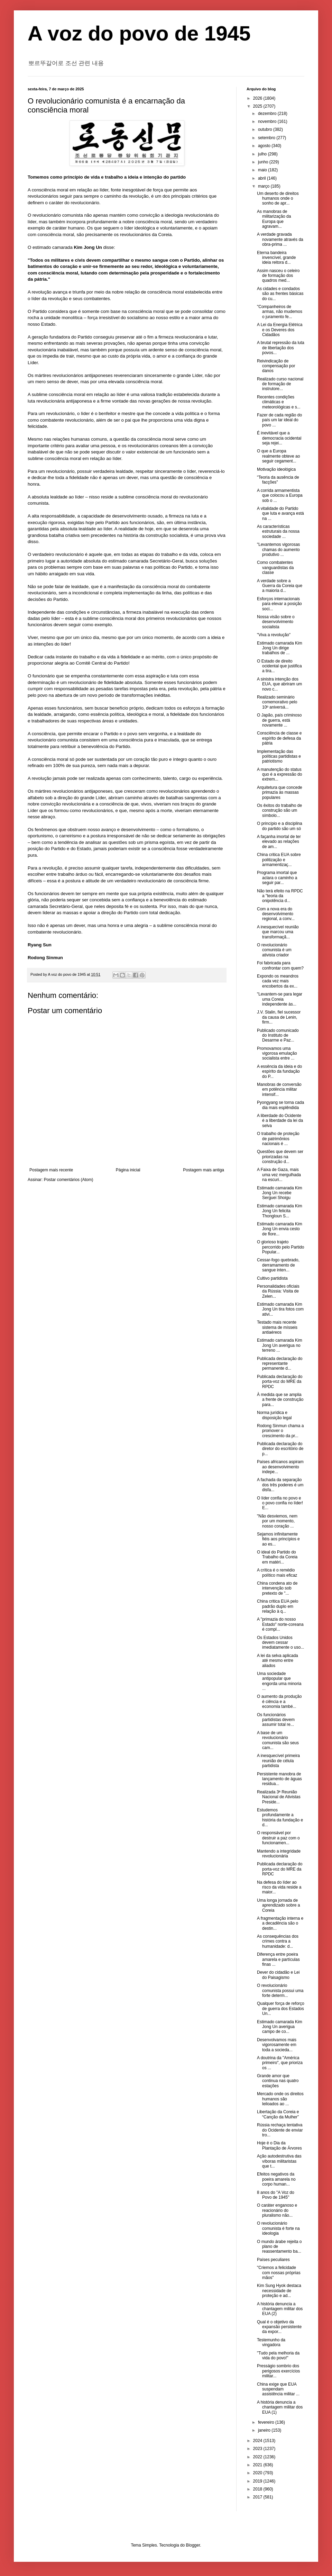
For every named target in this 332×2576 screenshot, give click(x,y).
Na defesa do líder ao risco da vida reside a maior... (279, 1887)
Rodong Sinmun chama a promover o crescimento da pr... (280, 1430)
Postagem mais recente (51, 1170)
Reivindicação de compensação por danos (276, 366)
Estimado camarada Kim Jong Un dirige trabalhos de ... (279, 648)
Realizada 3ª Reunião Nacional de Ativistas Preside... (279, 1797)
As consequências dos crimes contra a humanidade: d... (277, 1941)
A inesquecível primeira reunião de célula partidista (278, 1760)
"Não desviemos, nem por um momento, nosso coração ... (277, 1521)
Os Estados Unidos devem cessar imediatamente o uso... (280, 1642)
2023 (258, 2448)
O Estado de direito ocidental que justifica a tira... (279, 666)
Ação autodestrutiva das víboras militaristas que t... (279, 2161)
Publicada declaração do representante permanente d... (279, 1363)
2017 (258, 2497)
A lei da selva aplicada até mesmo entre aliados (277, 1660)
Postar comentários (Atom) (68, 1179)
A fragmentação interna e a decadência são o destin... (280, 1923)
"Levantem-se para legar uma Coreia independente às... (279, 999)
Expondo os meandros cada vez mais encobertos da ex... (277, 981)
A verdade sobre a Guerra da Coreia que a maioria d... (279, 585)
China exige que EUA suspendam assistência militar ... (278, 2389)
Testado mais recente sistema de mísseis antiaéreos (277, 1327)
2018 (258, 2489)
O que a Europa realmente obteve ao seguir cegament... (278, 456)
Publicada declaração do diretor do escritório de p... (280, 1448)
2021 (258, 2464)
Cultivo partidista (272, 1278)
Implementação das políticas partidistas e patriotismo (279, 756)
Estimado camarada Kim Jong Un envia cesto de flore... (279, 1229)
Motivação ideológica (276, 469)
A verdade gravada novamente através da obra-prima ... (280, 239)
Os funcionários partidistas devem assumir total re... (276, 1719)
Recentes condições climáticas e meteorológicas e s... (279, 402)
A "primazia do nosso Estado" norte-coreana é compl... (280, 1624)
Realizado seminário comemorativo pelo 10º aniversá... (277, 702)
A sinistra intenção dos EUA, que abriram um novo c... (279, 684)
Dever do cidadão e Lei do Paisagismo (278, 1975)
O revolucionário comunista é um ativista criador (274, 950)
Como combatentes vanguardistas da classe (275, 567)
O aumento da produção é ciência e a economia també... (279, 1701)
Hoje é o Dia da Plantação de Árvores (279, 2145)
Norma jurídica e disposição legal (274, 1415)
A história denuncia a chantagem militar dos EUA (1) (280, 2407)
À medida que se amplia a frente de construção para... (280, 1399)
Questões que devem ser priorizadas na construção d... (280, 1156)
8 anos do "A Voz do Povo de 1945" (275, 2195)
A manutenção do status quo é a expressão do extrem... (279, 774)
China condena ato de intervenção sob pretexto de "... (277, 1588)
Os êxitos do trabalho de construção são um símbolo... (279, 810)
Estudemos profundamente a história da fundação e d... (280, 1817)
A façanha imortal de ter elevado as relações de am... (279, 841)
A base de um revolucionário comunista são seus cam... (278, 1740)
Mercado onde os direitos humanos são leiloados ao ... (280, 2098)
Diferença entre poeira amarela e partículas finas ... (278, 1959)
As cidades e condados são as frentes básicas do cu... (280, 293)
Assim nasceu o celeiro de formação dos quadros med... (278, 275)
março (264, 186)
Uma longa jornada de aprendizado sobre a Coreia (278, 1905)
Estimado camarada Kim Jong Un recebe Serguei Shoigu (279, 1193)
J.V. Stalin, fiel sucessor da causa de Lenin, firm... (279, 1017)
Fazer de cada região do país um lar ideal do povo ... (279, 420)
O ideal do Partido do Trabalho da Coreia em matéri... (277, 1557)
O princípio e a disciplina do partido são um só (279, 826)
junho (263, 162)
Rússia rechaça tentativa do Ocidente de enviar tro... (280, 2130)
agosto (264, 145)
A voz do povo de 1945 (139, 33)
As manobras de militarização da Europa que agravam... (274, 219)
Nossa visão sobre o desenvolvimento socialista (276, 621)
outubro (265, 129)
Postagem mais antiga (203, 1170)
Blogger (193, 2545)
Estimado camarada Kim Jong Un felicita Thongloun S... (279, 1211)
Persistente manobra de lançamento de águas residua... (279, 1779)
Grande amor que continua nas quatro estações (277, 2080)
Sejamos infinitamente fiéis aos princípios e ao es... (278, 1539)
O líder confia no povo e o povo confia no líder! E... (280, 1503)
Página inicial (128, 1170)
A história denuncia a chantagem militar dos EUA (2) (280, 2309)
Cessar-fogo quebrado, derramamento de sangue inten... (278, 1265)
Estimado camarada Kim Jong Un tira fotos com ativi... (280, 1309)
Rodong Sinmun (45, 957)
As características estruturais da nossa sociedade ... (278, 531)
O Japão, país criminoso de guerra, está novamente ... (279, 720)
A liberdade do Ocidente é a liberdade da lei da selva (280, 1120)
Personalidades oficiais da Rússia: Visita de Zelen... (278, 1291)
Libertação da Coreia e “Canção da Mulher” (278, 2114)
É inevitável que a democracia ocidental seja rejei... (279, 438)
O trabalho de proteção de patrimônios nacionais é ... (278, 1138)
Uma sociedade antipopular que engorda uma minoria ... (279, 1681)
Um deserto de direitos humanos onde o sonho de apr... (278, 198)
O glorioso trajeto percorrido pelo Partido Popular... (280, 1247)
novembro (268, 121)
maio (263, 170)
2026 (258, 98)
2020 (258, 2472)
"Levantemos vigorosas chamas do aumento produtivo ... (278, 549)
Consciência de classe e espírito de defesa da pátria (279, 738)
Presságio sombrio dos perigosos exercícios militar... (278, 2370)
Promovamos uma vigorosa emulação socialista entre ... (277, 1053)
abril (262, 178)
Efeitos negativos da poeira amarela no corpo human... (276, 2179)
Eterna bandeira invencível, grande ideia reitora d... (276, 257)
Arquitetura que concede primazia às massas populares (279, 792)
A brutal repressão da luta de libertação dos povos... (280, 347)
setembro (267, 137)
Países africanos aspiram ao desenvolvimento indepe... (280, 1466)
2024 (258, 2440)
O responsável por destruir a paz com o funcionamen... (278, 1837)
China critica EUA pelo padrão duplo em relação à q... (277, 1606)
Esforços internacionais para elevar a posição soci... (279, 603)
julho (263, 154)
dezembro (268, 113)
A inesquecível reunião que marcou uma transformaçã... (278, 932)
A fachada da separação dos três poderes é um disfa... (280, 1484)
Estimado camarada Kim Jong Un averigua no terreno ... (279, 1345)
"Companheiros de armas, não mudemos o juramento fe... (279, 311)
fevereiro (266, 2422)
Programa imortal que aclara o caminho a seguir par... (277, 877)
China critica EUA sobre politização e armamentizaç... (279, 859)
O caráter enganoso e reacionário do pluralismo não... (277, 2210)
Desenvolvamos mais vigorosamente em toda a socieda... (276, 2044)
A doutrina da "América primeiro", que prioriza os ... (280, 2062)
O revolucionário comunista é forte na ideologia (278, 2228)
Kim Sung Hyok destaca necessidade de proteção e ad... (279, 2290)
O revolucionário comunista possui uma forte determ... (280, 1990)
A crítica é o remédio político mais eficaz (277, 1572)
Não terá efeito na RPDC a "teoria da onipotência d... (280, 896)
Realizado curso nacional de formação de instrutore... (280, 384)
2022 (258, 2457)
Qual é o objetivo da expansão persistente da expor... (279, 2327)
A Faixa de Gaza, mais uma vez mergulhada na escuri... (279, 1174)
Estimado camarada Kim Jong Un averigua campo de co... (279, 2026)
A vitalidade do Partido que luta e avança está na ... (280, 513)
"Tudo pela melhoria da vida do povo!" (278, 2355)
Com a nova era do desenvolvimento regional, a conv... (276, 914)
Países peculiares (273, 2259)
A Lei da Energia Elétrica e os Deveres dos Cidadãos (279, 329)
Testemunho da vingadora (271, 2342)
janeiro (264, 2430)
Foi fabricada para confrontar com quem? (280, 965)
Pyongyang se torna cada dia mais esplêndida (280, 1105)
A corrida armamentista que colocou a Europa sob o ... (280, 495)
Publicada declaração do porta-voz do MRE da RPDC (279, 1381)
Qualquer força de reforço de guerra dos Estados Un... (280, 2008)
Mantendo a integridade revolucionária (279, 1853)
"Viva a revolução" (273, 634)
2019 (258, 2481)
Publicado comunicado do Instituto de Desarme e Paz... (278, 1035)
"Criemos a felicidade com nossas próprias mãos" (279, 2272)
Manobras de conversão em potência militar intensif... (279, 1089)
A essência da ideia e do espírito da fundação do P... (279, 1071)
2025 (258, 106)
